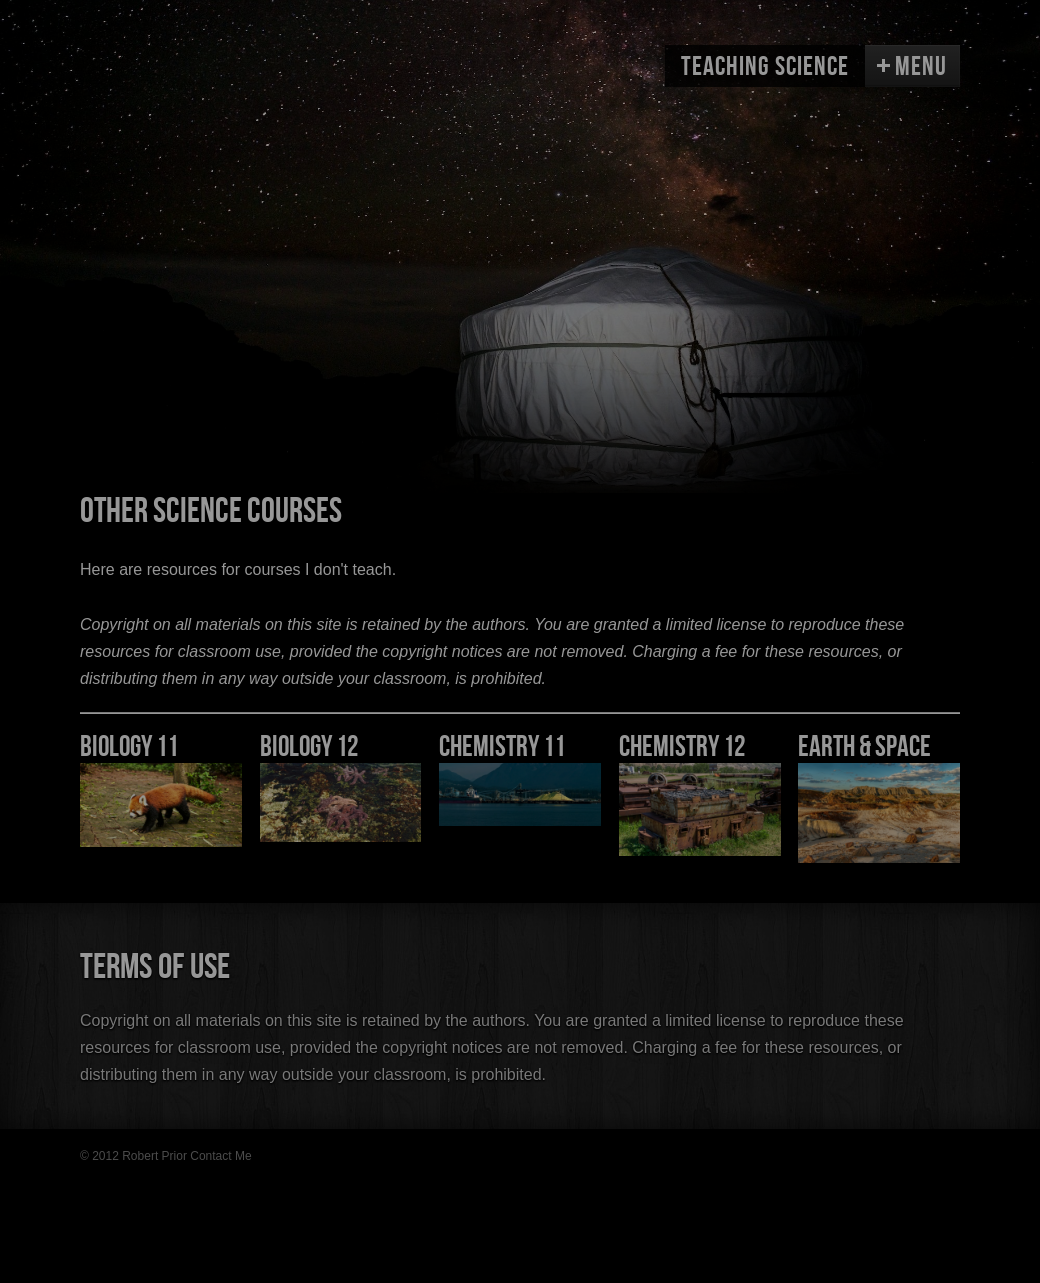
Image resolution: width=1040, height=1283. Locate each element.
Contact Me (220, 1156)
